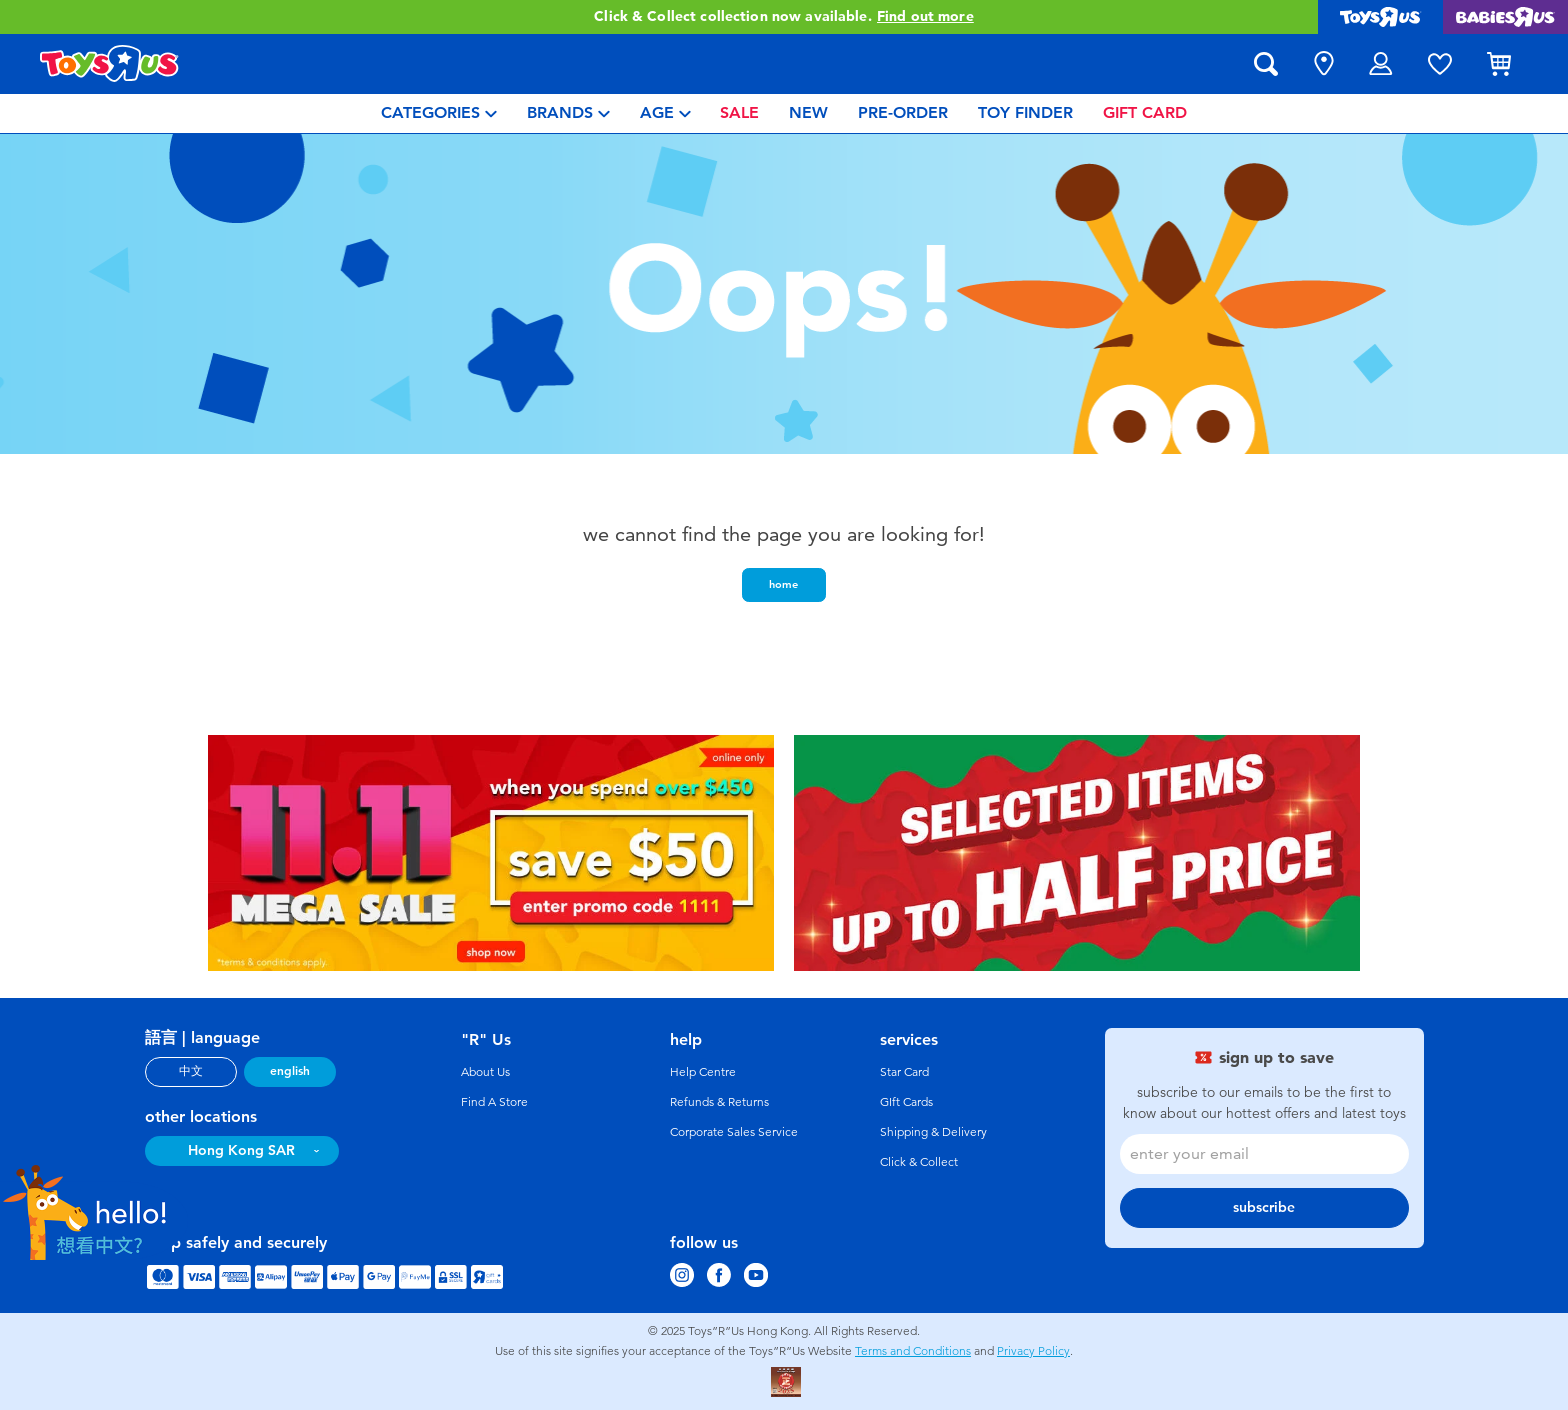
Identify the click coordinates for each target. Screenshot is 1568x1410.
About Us (485, 1072)
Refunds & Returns (719, 1102)
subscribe (1264, 1207)
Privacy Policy (1033, 1351)
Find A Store (494, 1102)
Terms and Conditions (913, 1351)
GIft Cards (906, 1102)
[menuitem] (439, 113)
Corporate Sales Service (734, 1132)
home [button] (783, 584)
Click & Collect (919, 1162)
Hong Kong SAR (241, 1150)
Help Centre (703, 1072)
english (290, 1071)
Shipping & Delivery (933, 1132)
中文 (191, 1071)
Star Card (904, 1072)
